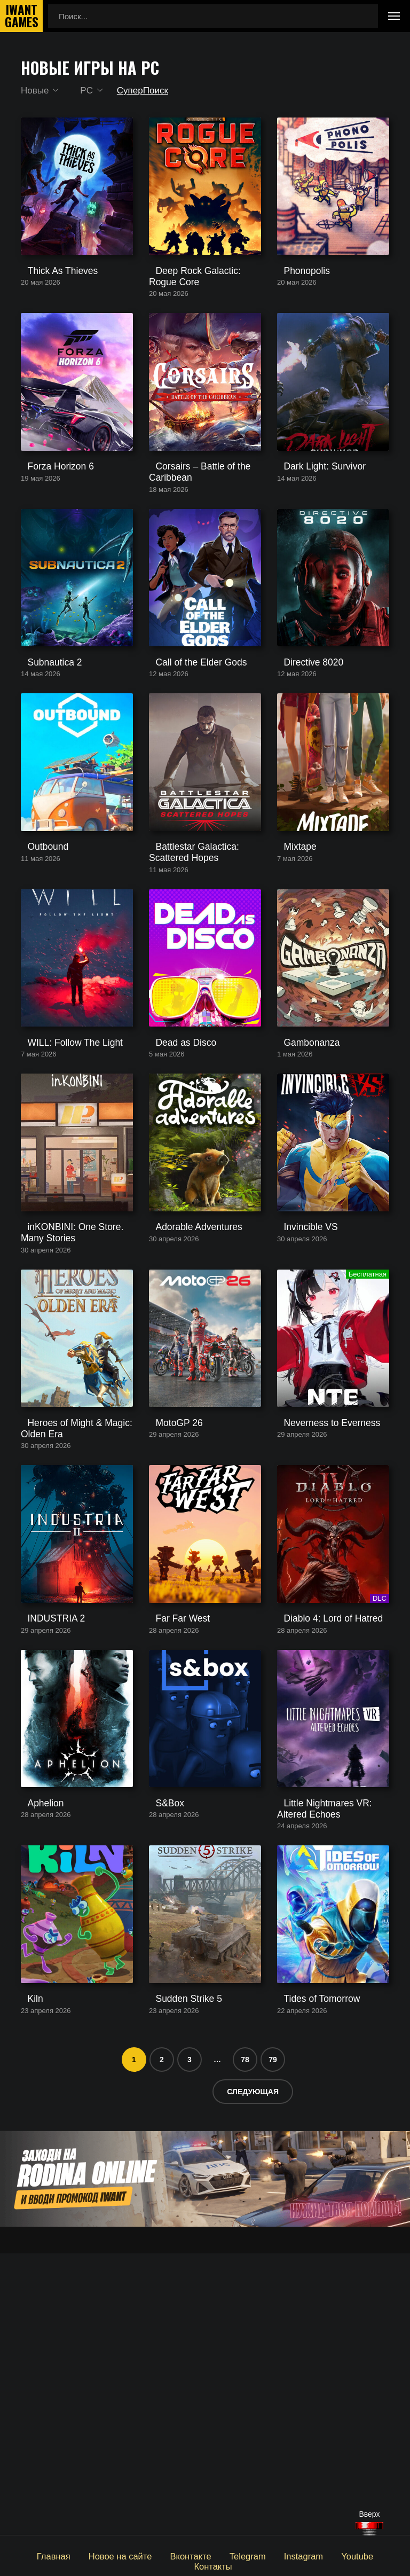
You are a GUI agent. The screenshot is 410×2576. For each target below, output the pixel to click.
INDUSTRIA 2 (45, 1844)
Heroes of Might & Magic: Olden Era (66, 1626)
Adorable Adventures (186, 1398)
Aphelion (36, 2058)
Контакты (371, 2555)
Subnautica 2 (44, 747)
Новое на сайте (99, 2555)
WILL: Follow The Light (61, 1184)
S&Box (161, 2058)
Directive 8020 (302, 747)
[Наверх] (369, 2528)
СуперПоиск (147, 91)
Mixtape (291, 961)
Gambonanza (301, 1184)
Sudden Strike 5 (177, 2281)
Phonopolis (297, 301)
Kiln (27, 2281)
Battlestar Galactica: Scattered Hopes (203, 966)
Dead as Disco (175, 1184)
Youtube (321, 2555)
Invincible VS (300, 1398)
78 (245, 2341)
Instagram (271, 2555)
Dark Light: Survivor (312, 524)
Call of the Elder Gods (188, 747)
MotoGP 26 (169, 1621)
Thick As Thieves (51, 301)
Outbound (38, 961)
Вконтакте (164, 2555)
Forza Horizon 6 (49, 524)
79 (273, 2341)
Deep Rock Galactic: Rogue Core (198, 305)
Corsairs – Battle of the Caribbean (190, 529)
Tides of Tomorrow (310, 2281)
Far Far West (172, 1844)
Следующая (253, 2373)
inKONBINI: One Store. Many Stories (73, 1402)
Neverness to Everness (318, 1621)
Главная (36, 2555)
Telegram (218, 2555)
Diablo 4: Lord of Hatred (319, 1844)
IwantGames (21, 16)
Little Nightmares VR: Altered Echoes (328, 2063)
